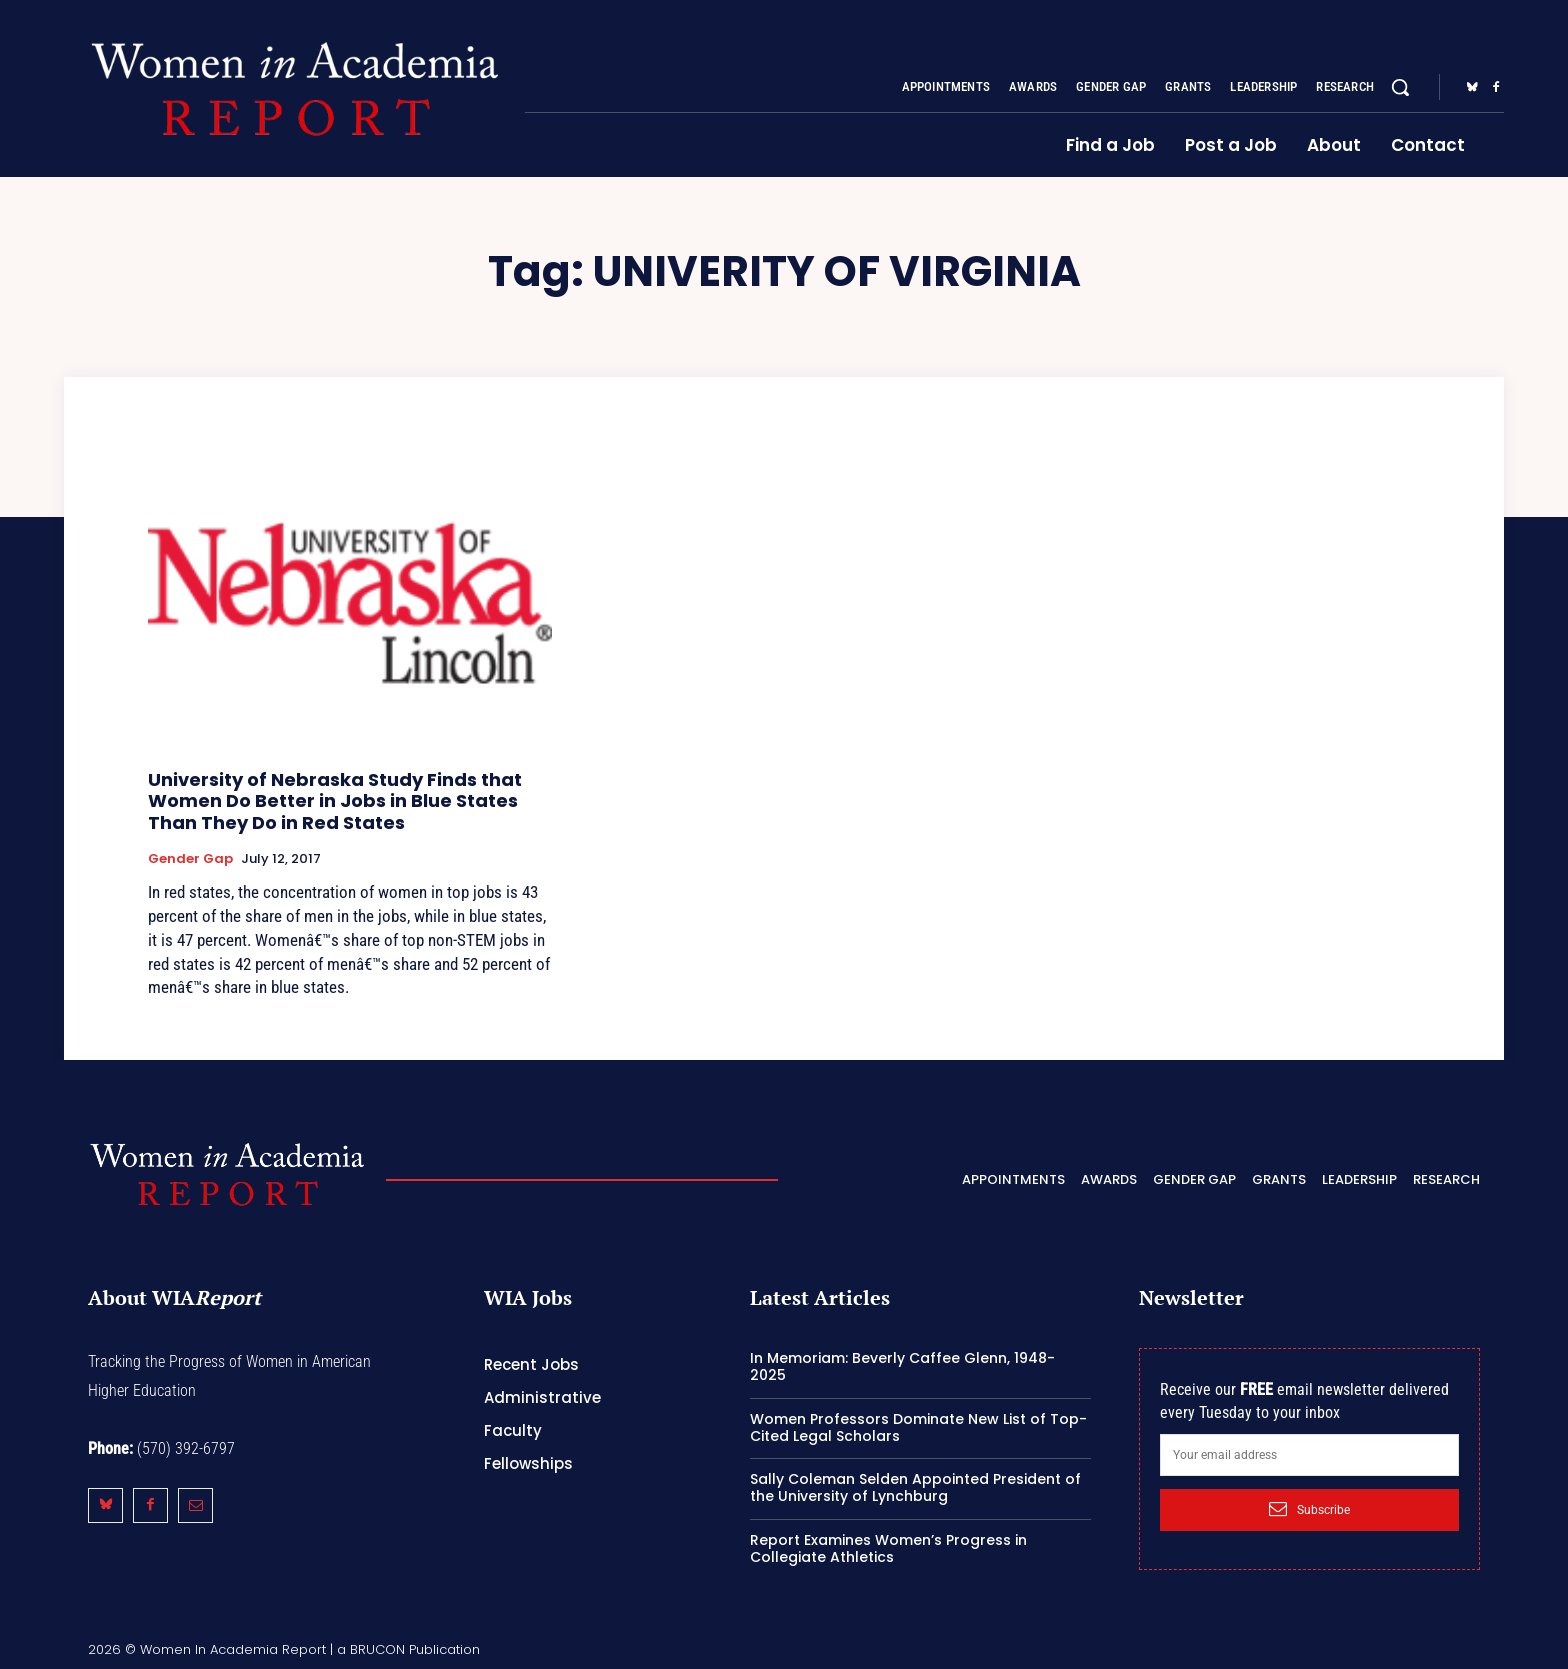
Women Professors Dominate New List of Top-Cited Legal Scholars (918, 1427)
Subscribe (1309, 1509)
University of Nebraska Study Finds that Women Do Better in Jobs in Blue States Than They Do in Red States (335, 801)
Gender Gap (190, 859)
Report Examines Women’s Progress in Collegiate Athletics (888, 1548)
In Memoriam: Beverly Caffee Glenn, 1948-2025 (902, 1366)
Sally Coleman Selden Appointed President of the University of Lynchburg (915, 1487)
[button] (1400, 87)
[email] (1309, 1455)
